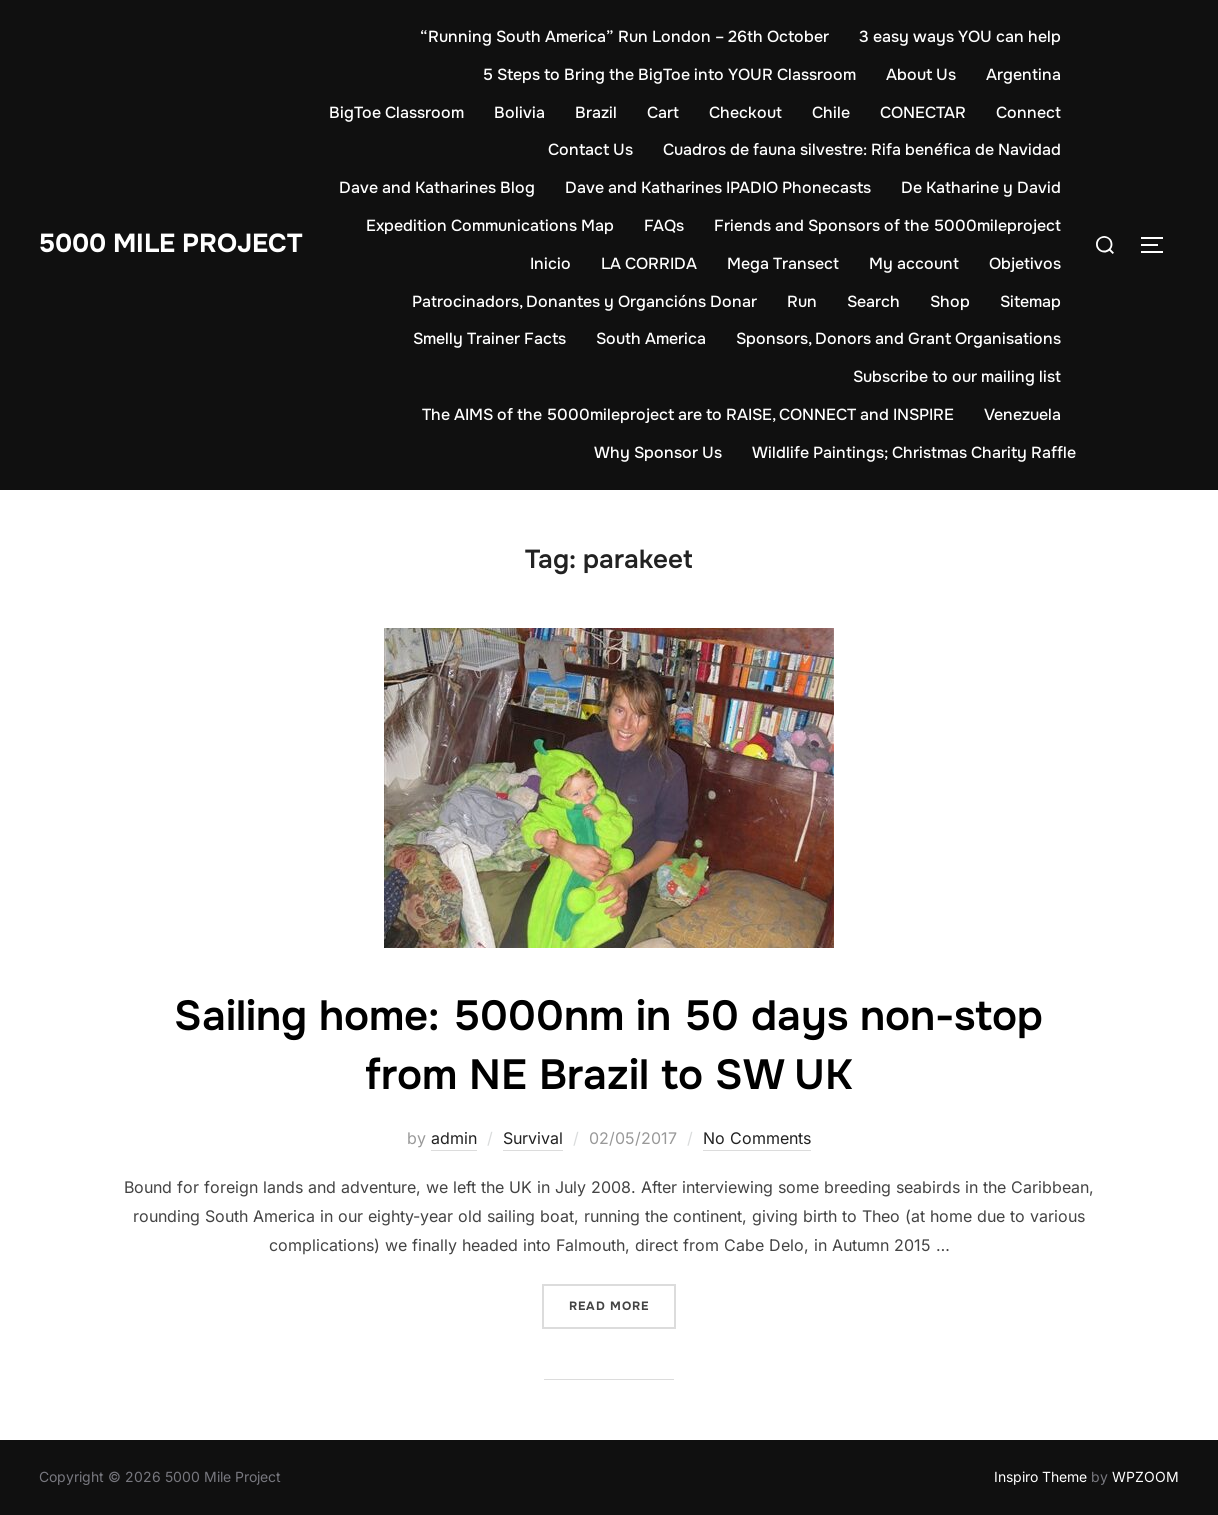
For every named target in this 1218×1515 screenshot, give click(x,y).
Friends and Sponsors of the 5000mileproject (887, 225)
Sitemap (1030, 301)
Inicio (550, 263)
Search (873, 301)
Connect (1028, 112)
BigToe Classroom (396, 112)
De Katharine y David (981, 187)
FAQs (664, 225)
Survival (533, 1138)
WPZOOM (1145, 1476)
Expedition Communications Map (490, 225)
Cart (663, 112)
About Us (921, 74)
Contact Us (590, 149)
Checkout (745, 112)
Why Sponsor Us (658, 452)
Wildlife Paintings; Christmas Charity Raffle (914, 452)
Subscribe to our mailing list (957, 376)
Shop (950, 301)
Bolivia (519, 112)
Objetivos (1025, 263)
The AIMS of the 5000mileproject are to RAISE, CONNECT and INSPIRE (688, 414)
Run (802, 301)
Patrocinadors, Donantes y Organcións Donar (584, 301)
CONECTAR (923, 112)
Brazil (596, 112)
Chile (831, 112)
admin (454, 1138)
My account (914, 263)
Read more (622, 1304)
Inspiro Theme (1040, 1476)
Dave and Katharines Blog (437, 187)
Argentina (1023, 74)
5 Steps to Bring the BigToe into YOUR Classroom (669, 74)
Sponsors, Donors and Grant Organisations (898, 338)
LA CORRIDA (649, 263)
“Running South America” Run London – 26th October (624, 36)
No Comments (757, 1138)
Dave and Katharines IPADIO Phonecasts (718, 187)
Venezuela (1022, 414)
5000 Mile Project (170, 243)
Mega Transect (783, 263)
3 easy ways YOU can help (960, 36)
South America (651, 338)
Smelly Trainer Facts (489, 338)
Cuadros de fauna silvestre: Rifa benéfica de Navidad (862, 149)
